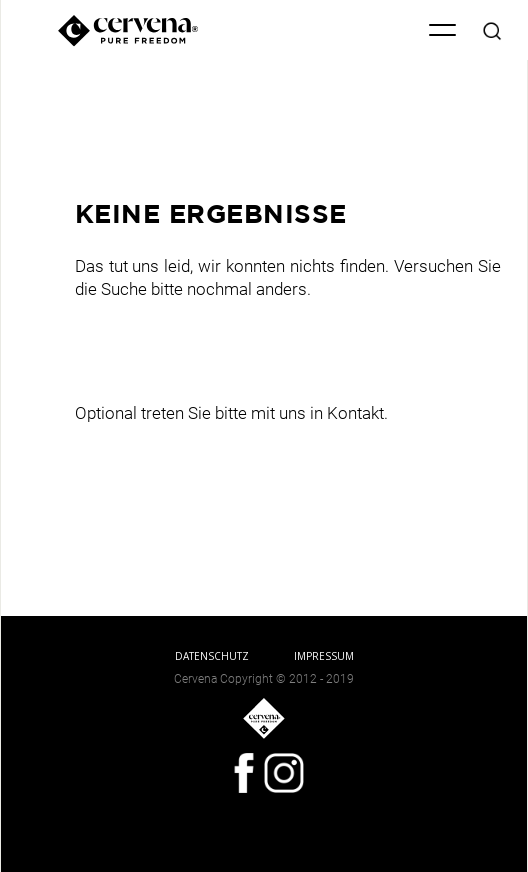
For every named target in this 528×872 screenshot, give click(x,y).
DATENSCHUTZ (212, 656)
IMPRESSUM (324, 656)
